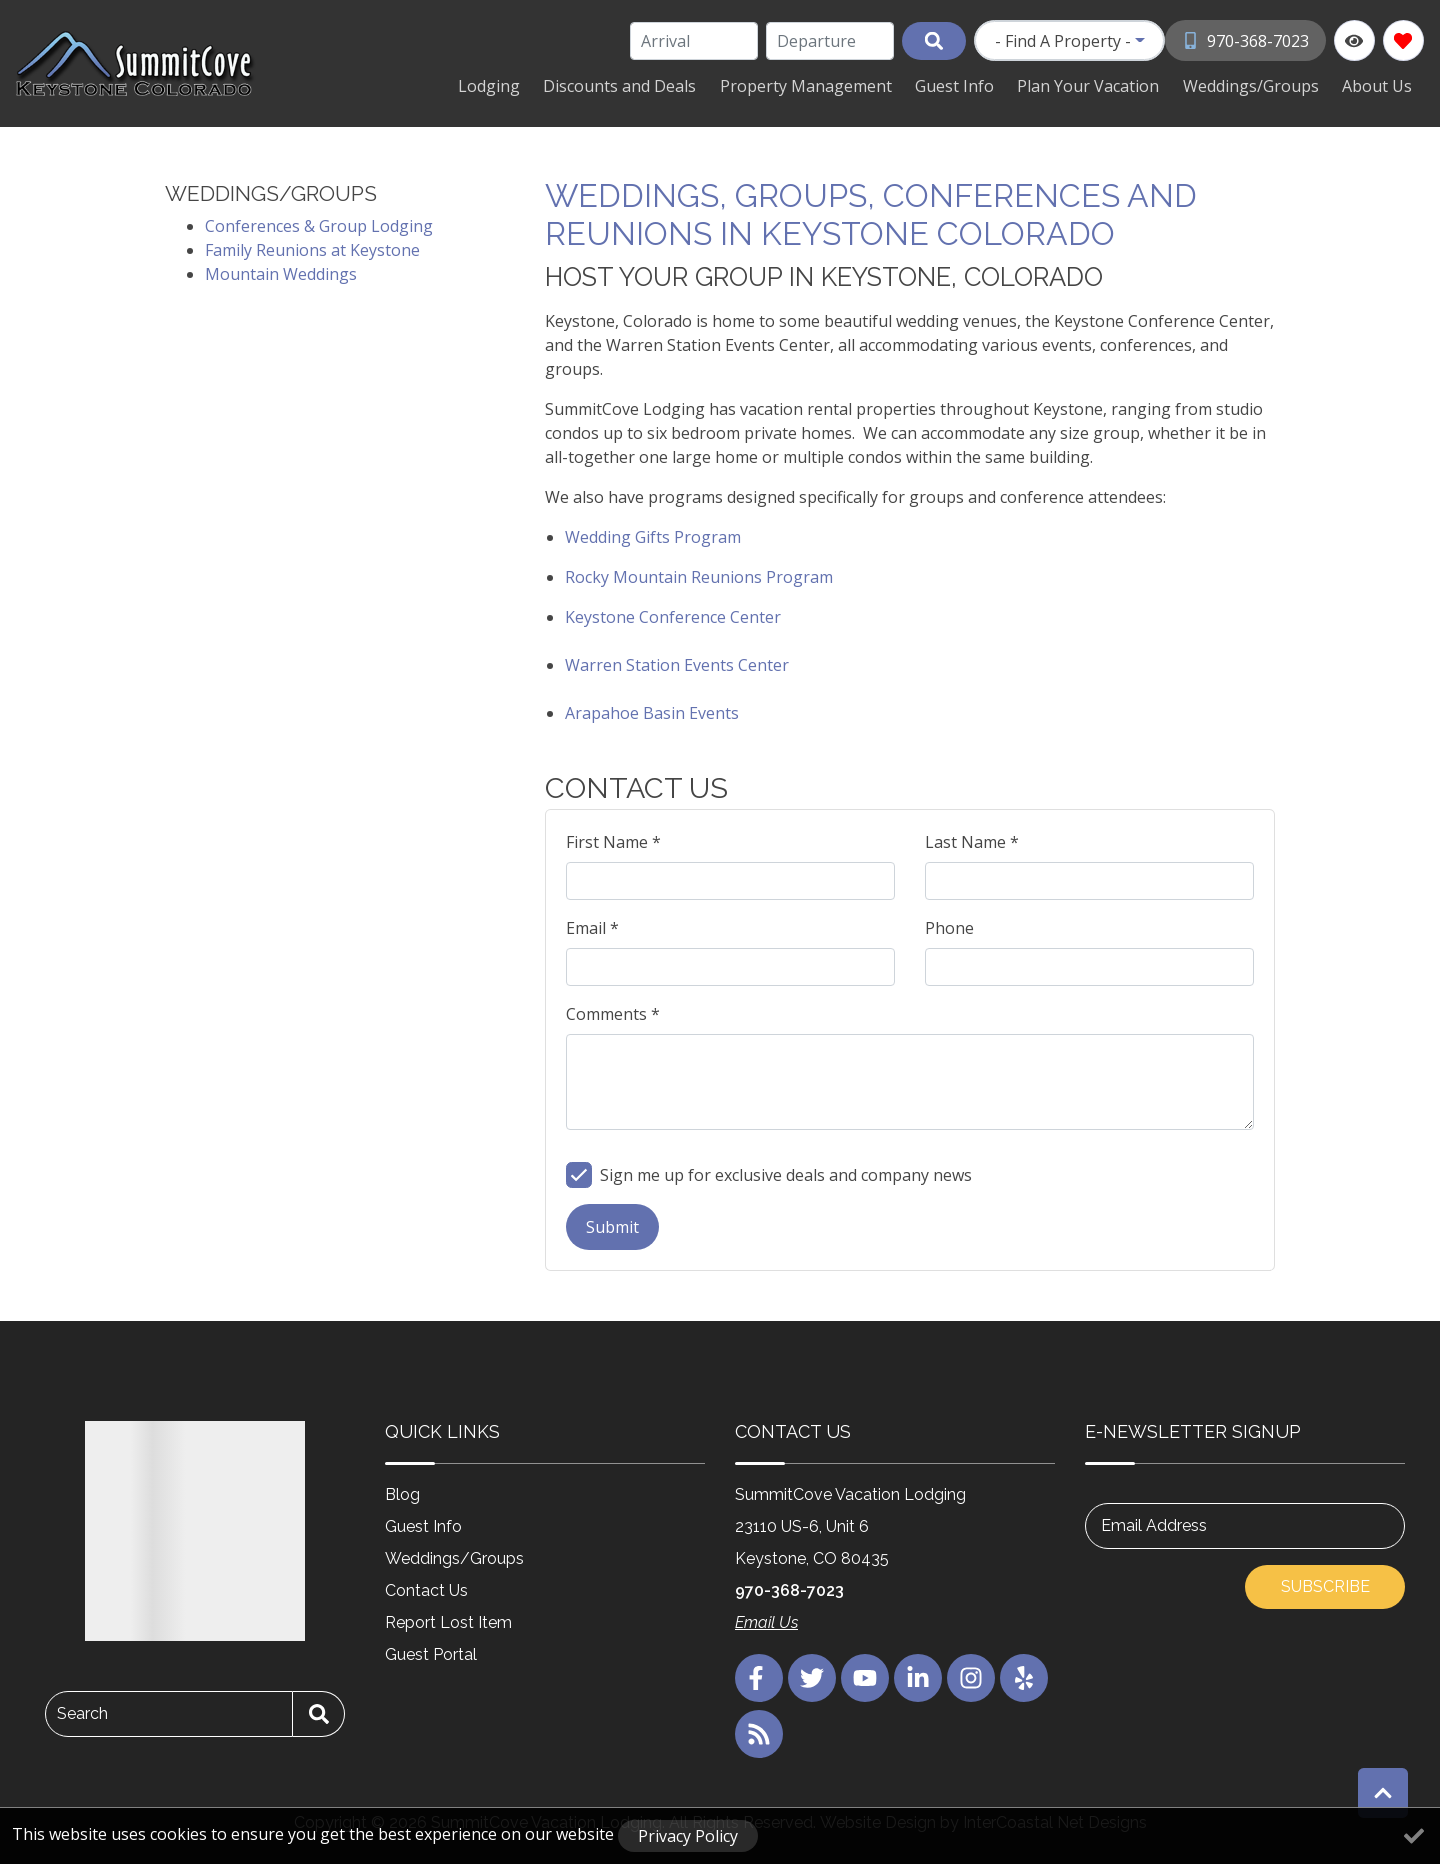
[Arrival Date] (696, 41)
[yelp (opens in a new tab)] (1024, 1676)
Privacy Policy (688, 1836)
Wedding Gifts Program (653, 535)
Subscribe (1325, 1584)
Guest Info (980, 85)
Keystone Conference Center (673, 615)
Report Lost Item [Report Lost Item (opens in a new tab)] (448, 1620)
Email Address (1154, 1523)
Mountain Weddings (281, 272)
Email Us (766, 1620)
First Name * (613, 840)
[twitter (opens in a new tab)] (812, 1676)
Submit (612, 1225)
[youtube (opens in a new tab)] (865, 1676)
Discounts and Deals (660, 85)
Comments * (613, 1012)
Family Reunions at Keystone (312, 248)
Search (82, 1711)
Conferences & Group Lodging (319, 224)
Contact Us (426, 1588)
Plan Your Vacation (1107, 85)
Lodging (537, 85)
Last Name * (972, 840)
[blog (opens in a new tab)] (759, 1732)
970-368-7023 (789, 1588)
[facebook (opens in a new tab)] (759, 1676)
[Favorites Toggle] (1403, 40)
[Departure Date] (832, 41)
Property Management (839, 85)
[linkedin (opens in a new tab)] (918, 1676)
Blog (402, 1492)
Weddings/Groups (1262, 85)
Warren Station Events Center (677, 663)
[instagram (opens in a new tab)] (971, 1676)
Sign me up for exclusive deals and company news (786, 1173)
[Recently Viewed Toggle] (1354, 40)
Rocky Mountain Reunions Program (699, 575)
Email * (592, 926)
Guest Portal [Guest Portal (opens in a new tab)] (431, 1652)
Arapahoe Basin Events (652, 711)
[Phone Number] (1246, 40)
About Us (1381, 85)
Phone (949, 926)
